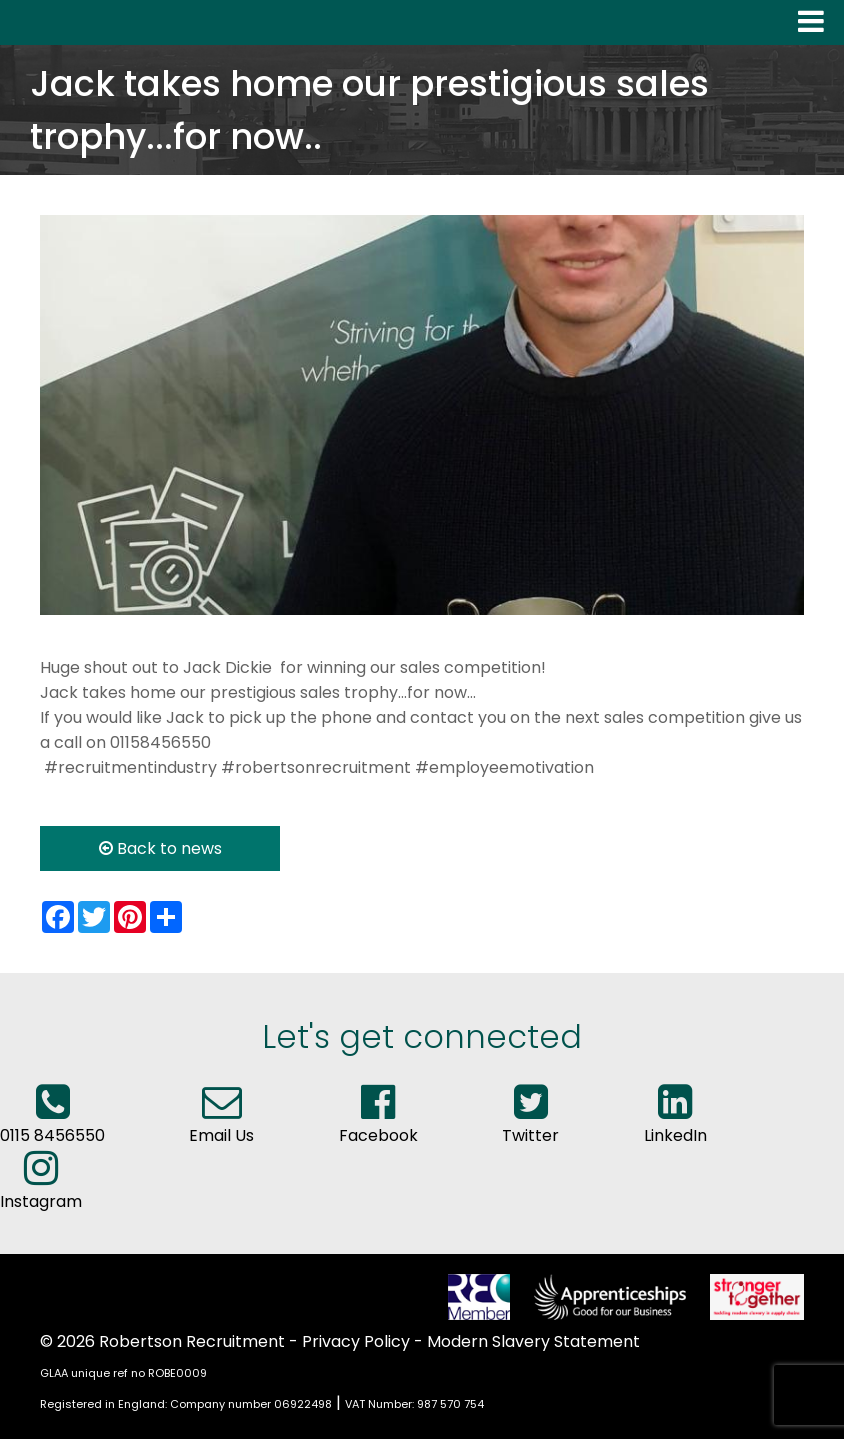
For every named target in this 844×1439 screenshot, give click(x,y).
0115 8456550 (52, 1123)
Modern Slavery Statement (533, 1341)
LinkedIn (675, 1123)
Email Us (221, 1123)
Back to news (160, 848)
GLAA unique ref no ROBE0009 (123, 1373)
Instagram (41, 1189)
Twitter (530, 1123)
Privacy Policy (356, 1341)
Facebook (378, 1123)
